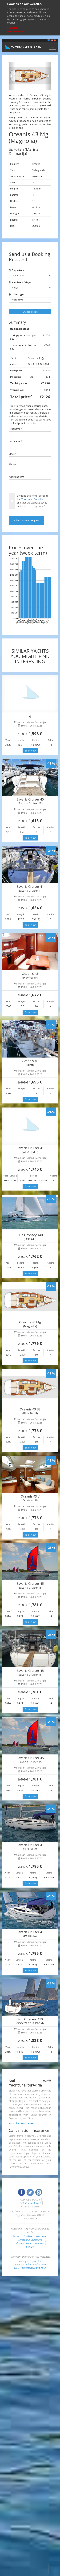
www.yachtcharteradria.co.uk (30, 2267)
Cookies (27, 2236)
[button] (12, 76)
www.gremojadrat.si (30, 2261)
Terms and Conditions (33, 499)
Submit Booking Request (26, 520)
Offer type (16, 294)
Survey (16, 2236)
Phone (12, 464)
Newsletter (41, 2236)
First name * (15, 428)
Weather (39, 2243)
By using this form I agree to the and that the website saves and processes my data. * (32, 501)
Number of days (20, 282)
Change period (30, 311)
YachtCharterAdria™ (30, 2203)
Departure (16, 270)
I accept (12, 27)
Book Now (30, 750)
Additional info (16, 476)
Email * (12, 453)
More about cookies (17, 31)
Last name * (15, 441)
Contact (30, 2246)
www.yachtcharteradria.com (30, 2264)
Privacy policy (23, 2243)
